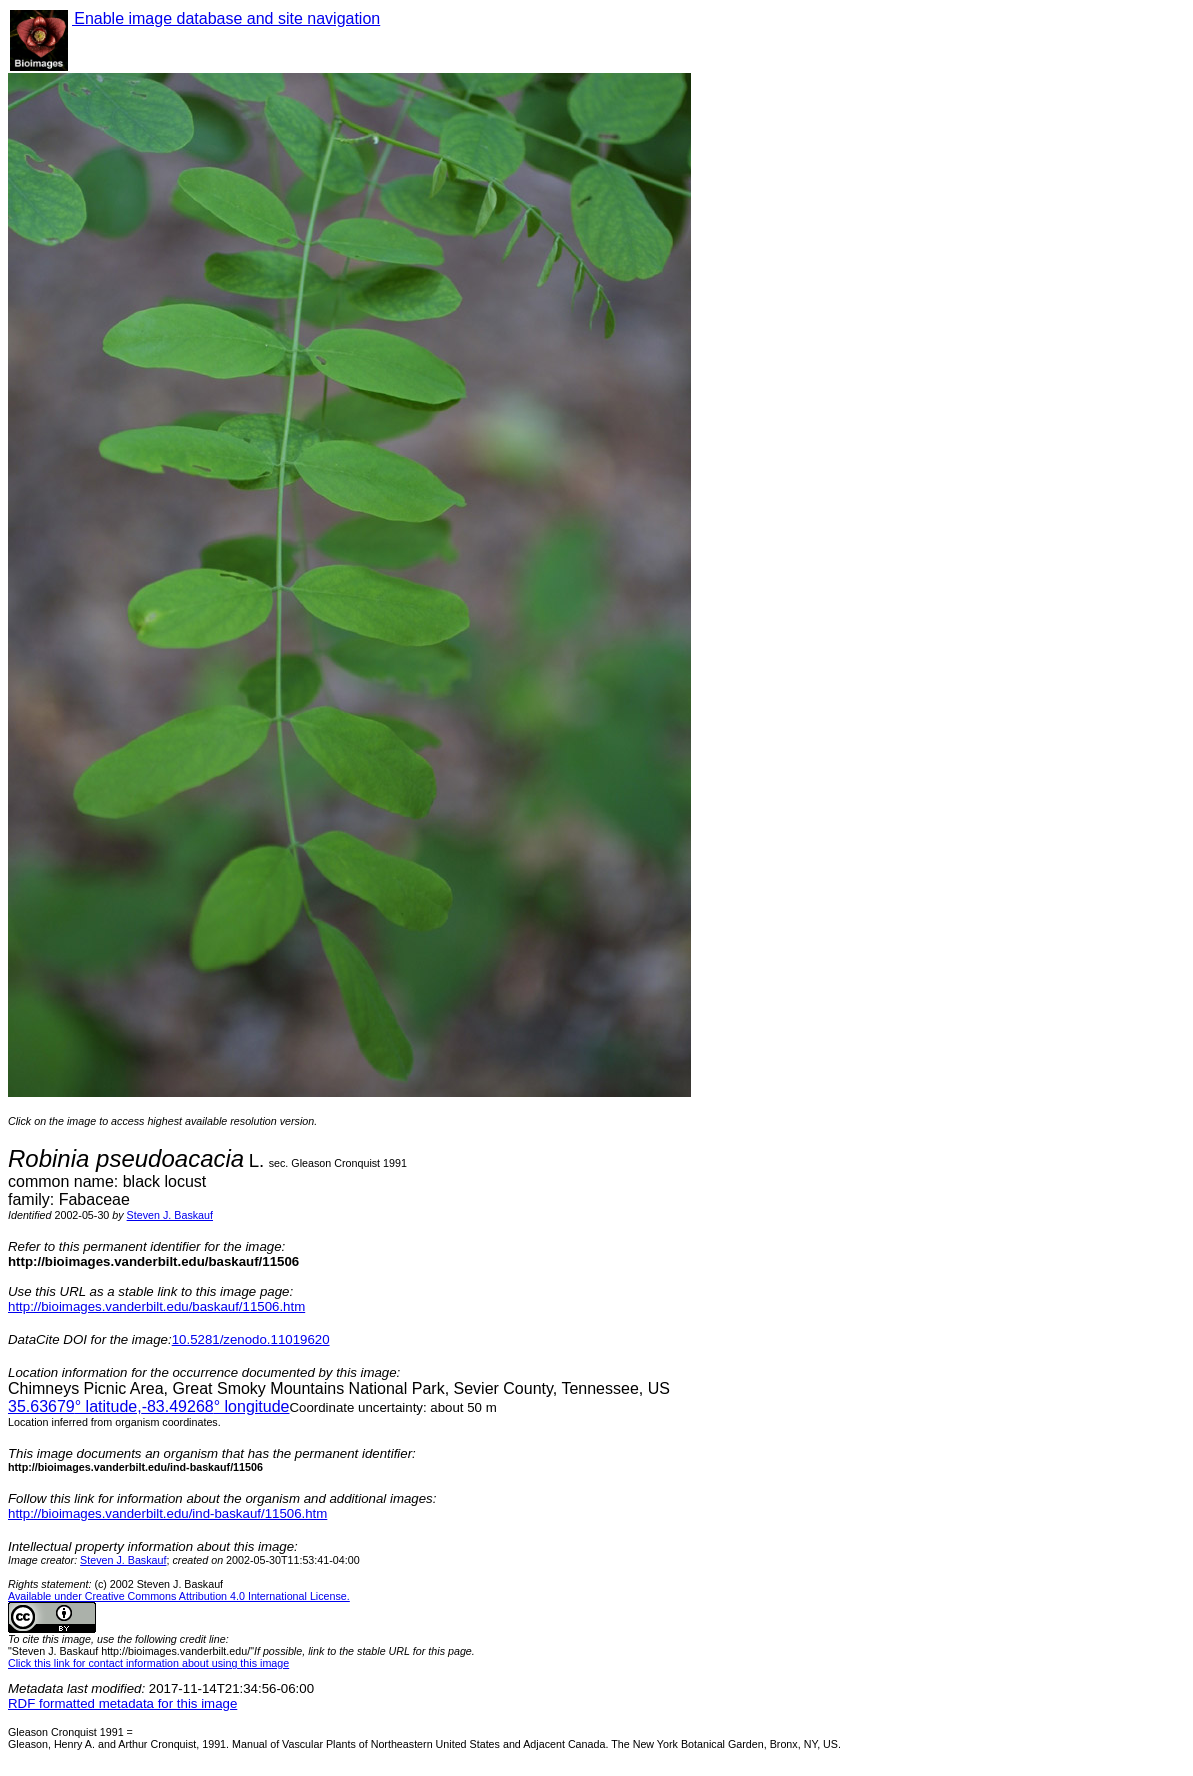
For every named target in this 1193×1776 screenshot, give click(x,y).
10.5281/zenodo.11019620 (251, 1339)
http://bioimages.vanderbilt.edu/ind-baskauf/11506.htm (167, 1513)
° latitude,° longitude (148, 1406)
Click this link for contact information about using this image (148, 1663)
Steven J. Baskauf (170, 1215)
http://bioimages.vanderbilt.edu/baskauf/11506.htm (156, 1306)
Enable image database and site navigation (226, 18)
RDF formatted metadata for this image (122, 1703)
